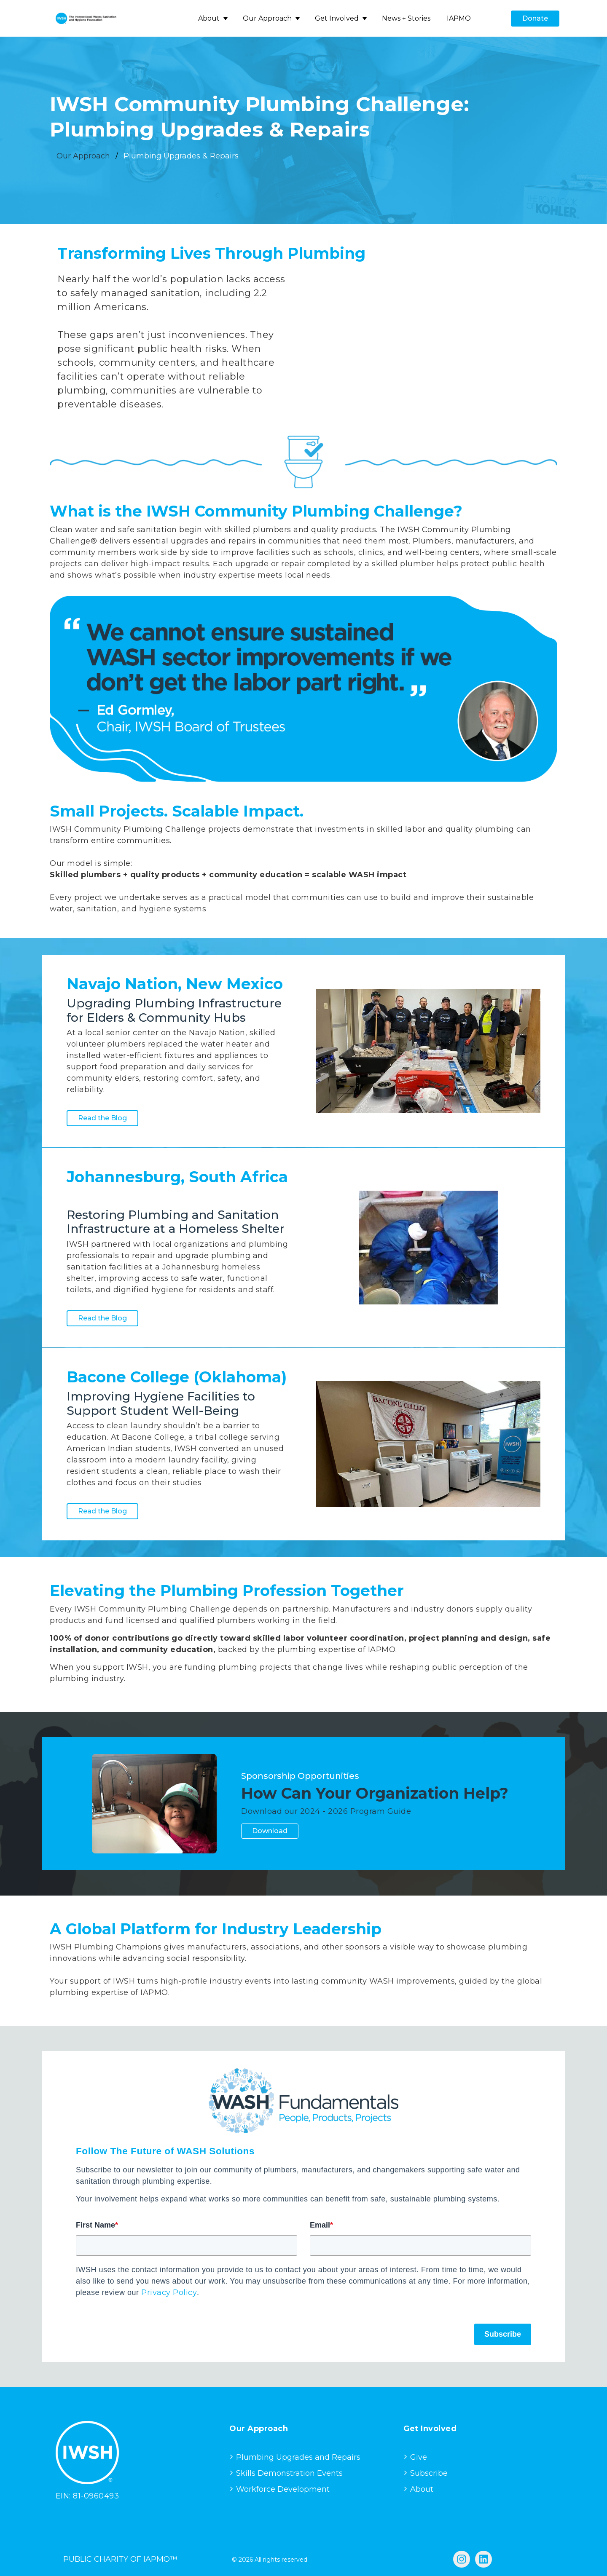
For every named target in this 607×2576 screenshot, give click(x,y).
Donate (535, 18)
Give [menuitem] (418, 2457)
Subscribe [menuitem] (429, 2473)
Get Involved (337, 18)
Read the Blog (102, 1118)
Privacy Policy (169, 2292)
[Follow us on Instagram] (461, 2559)
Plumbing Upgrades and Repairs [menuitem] (298, 2457)
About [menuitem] (421, 2489)
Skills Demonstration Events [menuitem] (289, 2473)
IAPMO (459, 18)
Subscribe (502, 2334)
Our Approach (267, 18)
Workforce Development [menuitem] (283, 2489)
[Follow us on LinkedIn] (483, 2559)
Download (269, 1831)
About (209, 18)
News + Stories (406, 18)
